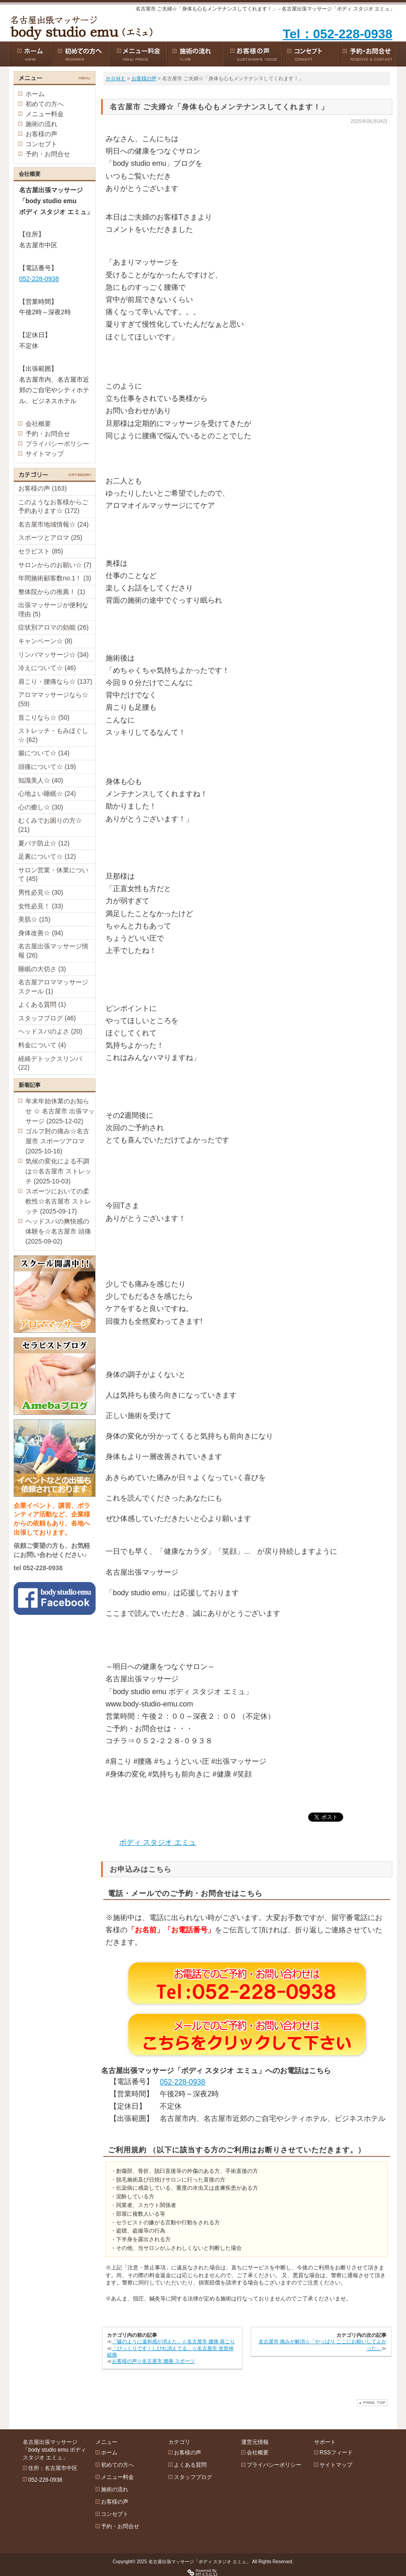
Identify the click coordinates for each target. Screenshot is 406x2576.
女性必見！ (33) (40, 906)
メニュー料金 (44, 114)
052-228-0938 (182, 2082)
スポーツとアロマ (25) (50, 537)
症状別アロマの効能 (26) (53, 627)
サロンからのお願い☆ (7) (54, 564)
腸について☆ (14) (44, 753)
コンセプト (41, 144)
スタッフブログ (193, 2477)
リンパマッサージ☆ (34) (53, 654)
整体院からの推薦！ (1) (51, 591)
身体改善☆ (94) (40, 933)
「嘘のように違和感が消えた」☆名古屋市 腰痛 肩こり (173, 2341)
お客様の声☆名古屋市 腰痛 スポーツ (153, 2361)
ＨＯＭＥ (116, 78)
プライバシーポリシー (57, 443)
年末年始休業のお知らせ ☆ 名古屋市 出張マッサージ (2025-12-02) (60, 1111)
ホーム (35, 93)
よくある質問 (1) (42, 1004)
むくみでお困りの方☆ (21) (50, 825)
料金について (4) (42, 1045)
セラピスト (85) (40, 551)
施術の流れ (41, 124)
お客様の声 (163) (42, 488)
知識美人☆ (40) (40, 780)
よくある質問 (190, 2465)
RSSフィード (336, 2452)
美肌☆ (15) (34, 919)
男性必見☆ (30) (40, 892)
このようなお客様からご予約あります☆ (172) (53, 506)
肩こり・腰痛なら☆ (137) (55, 681)
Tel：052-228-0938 (337, 34)
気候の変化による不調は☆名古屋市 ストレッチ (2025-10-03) (58, 1171)
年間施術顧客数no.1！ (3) (54, 578)
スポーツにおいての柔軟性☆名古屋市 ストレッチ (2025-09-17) (58, 1201)
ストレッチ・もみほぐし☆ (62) (53, 735)
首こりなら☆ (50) (44, 717)
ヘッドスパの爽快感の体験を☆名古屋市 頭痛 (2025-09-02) (58, 1231)
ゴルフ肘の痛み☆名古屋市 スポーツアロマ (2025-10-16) (57, 1141)
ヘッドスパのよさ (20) (50, 1031)
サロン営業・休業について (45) (53, 874)
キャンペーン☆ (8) (45, 641)
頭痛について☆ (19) (47, 766)
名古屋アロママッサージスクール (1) (53, 986)
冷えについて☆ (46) (47, 667)
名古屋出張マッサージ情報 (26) (53, 950)
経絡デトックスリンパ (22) (50, 1063)
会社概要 (38, 423)
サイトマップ (44, 453)
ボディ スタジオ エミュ (157, 1842)
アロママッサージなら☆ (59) (53, 699)
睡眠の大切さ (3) (42, 969)
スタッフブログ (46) (47, 1018)
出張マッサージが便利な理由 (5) (53, 609)
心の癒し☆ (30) (40, 807)
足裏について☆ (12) (47, 856)
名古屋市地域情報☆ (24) (53, 524)
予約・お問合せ (47, 154)
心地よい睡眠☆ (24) (47, 793)
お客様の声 (144, 78)
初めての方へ (44, 104)
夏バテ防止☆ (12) (44, 843)
